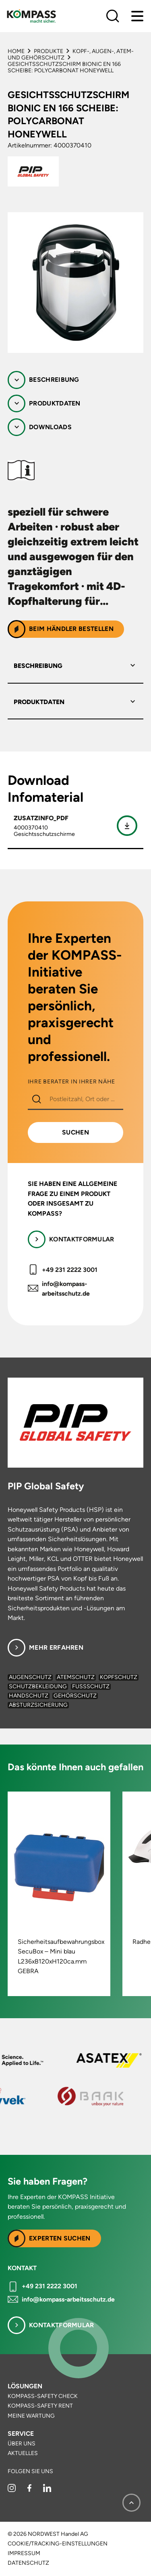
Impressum (24, 2553)
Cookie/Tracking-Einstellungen (58, 2544)
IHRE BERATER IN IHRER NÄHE (71, 1082)
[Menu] (137, 16)
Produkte (48, 51)
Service (21, 2433)
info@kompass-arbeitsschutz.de (66, 1289)
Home (16, 51)
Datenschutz (28, 2563)
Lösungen (25, 2386)
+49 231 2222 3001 (69, 1270)
